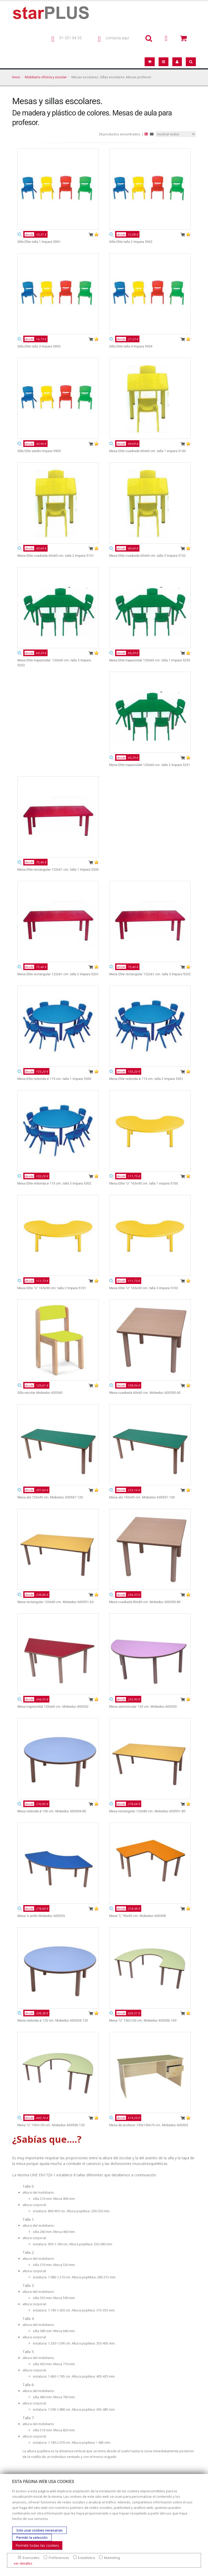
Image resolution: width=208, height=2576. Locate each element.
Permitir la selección (32, 2537)
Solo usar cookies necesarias (39, 2530)
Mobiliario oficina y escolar (46, 77)
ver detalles (23, 2563)
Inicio (16, 77)
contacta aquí (117, 38)
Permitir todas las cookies (37, 2545)
